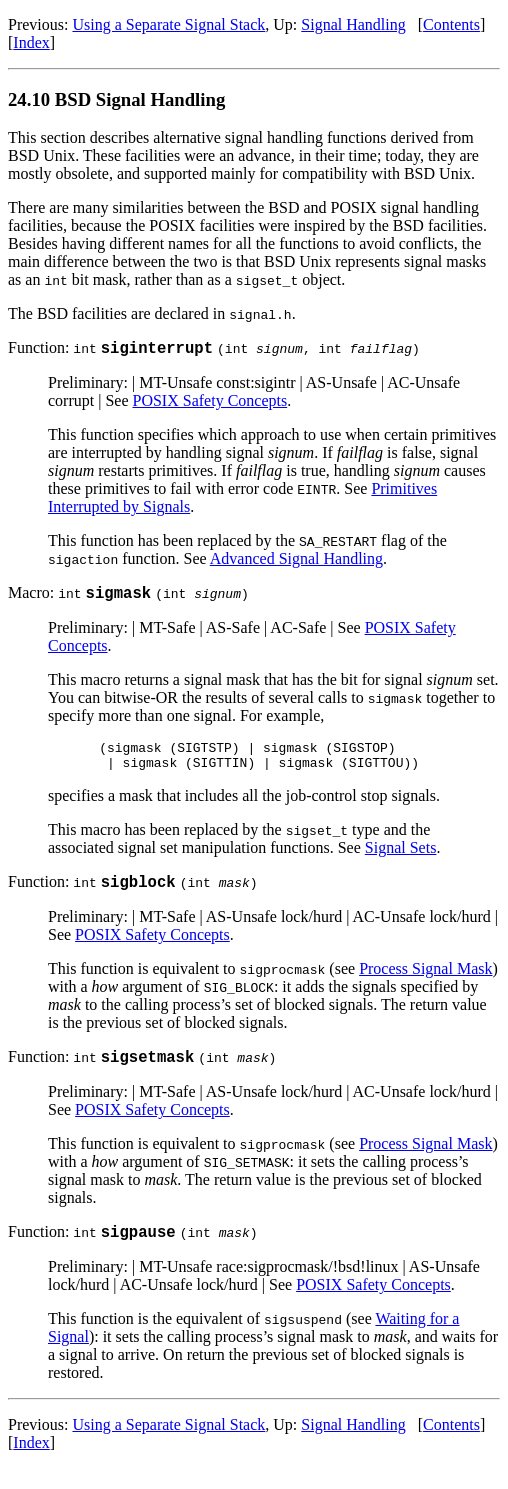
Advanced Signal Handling (296, 561)
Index (31, 42)
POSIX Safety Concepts (210, 403)
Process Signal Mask (425, 983)
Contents (451, 24)
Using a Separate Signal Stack (168, 24)
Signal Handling (353, 24)
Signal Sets (401, 859)
